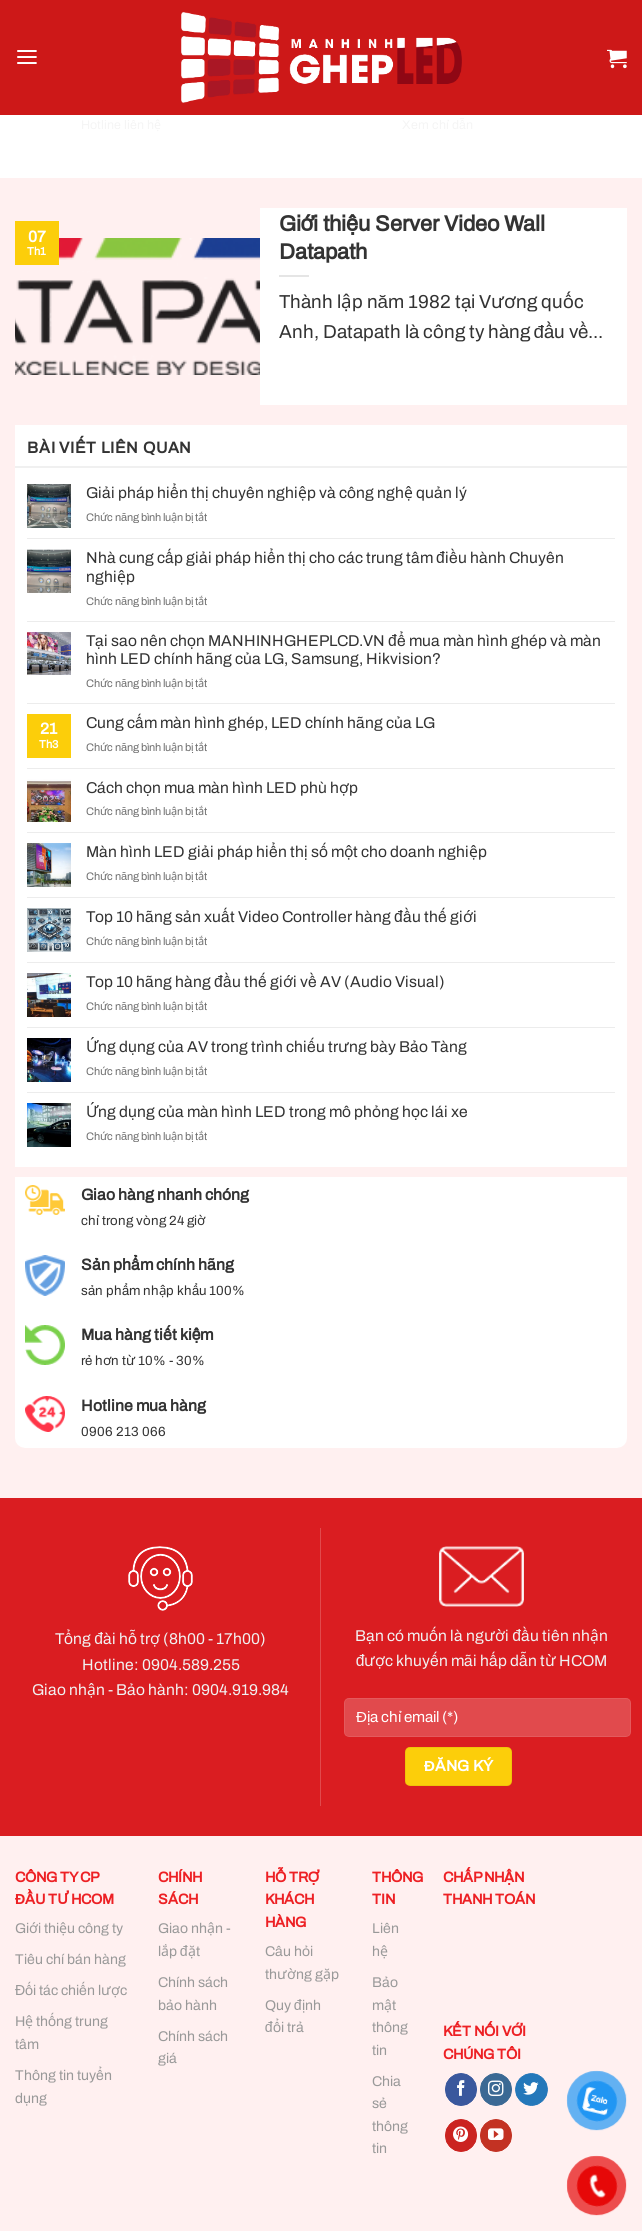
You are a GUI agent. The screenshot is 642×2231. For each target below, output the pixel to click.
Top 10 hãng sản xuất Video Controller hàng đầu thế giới (281, 916)
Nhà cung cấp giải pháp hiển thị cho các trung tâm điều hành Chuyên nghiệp (325, 567)
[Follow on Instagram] (496, 2089)
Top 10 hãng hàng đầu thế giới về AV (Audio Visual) (265, 981)
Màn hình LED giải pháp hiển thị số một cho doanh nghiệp (286, 851)
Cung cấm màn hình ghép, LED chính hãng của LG (260, 722)
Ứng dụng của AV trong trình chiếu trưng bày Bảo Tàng (276, 1046)
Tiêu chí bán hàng (70, 1959)
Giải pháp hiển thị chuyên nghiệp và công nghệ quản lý (276, 492)
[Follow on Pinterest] (461, 2135)
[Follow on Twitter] (531, 2089)
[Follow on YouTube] (496, 2135)
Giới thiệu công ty (69, 1928)
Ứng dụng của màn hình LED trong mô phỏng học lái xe (277, 1111)
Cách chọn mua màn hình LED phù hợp (222, 787)
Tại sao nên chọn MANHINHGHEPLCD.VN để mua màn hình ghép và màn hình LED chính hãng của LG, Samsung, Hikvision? (343, 650)
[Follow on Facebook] (461, 2089)
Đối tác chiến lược (71, 1990)
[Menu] (27, 57)
